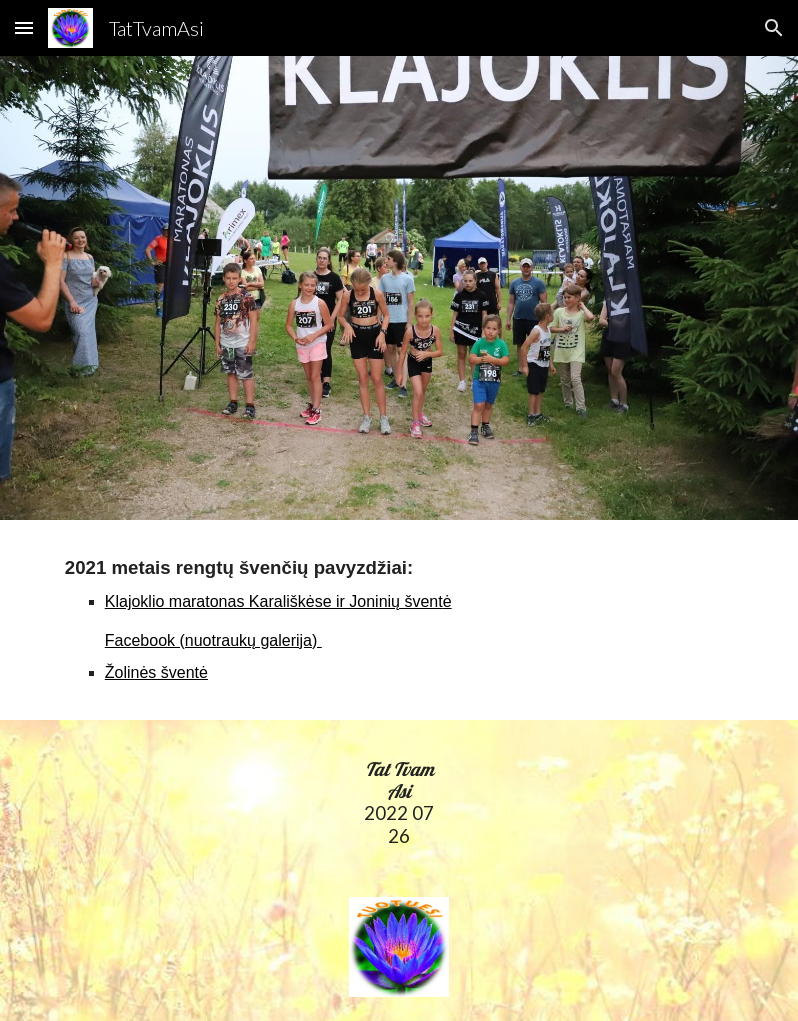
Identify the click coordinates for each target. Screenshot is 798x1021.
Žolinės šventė (156, 672)
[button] (24, 27)
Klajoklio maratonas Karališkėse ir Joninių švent (274, 601)
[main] (399, 619)
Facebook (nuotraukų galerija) (213, 640)
